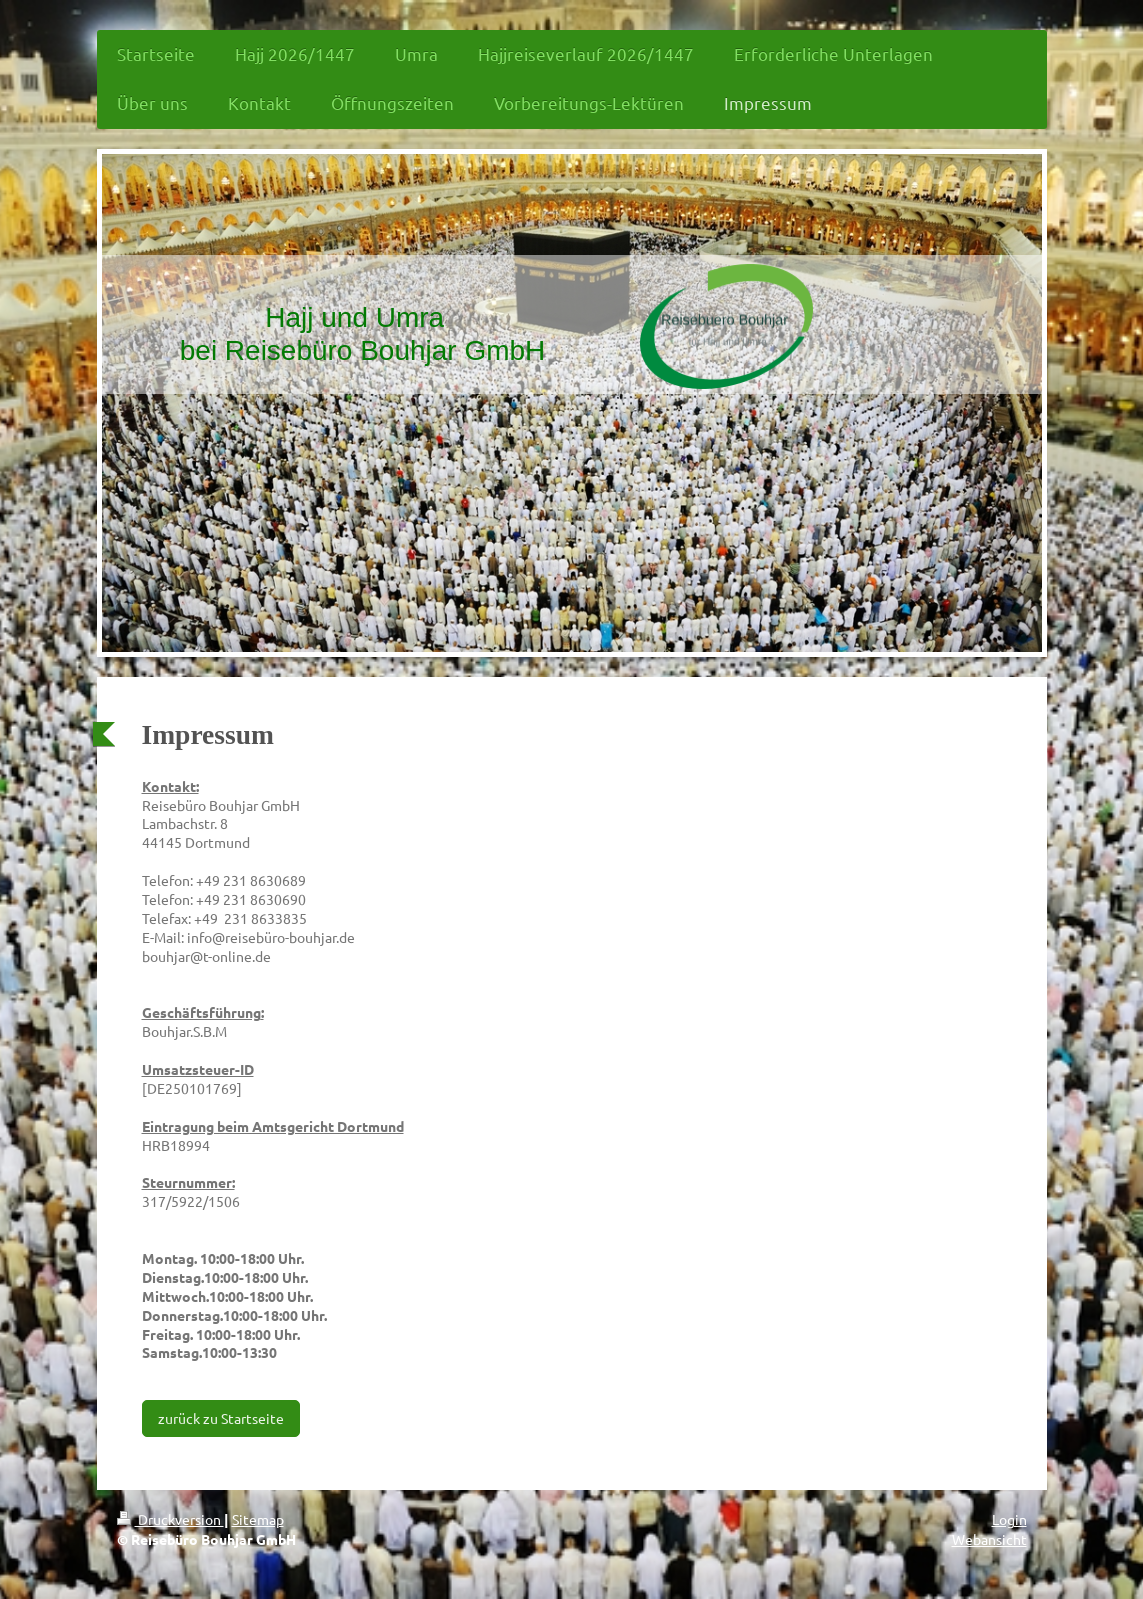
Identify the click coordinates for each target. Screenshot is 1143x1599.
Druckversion (170, 1519)
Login (1009, 1519)
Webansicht (989, 1539)
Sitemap (258, 1519)
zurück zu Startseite (221, 1418)
